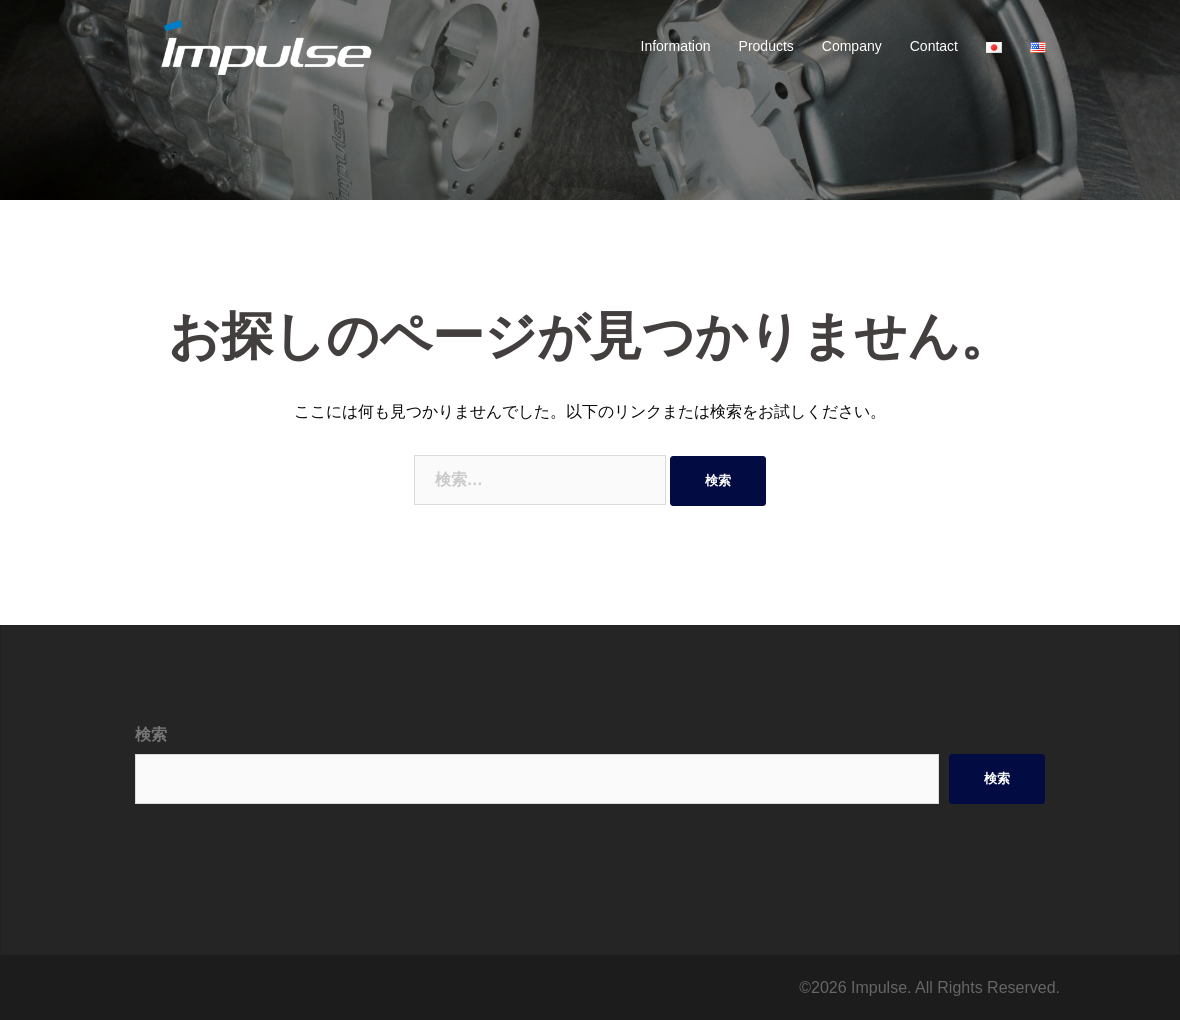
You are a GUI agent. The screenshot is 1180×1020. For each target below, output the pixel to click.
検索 (151, 734)
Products (766, 46)
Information (676, 46)
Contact (934, 46)
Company (852, 46)
